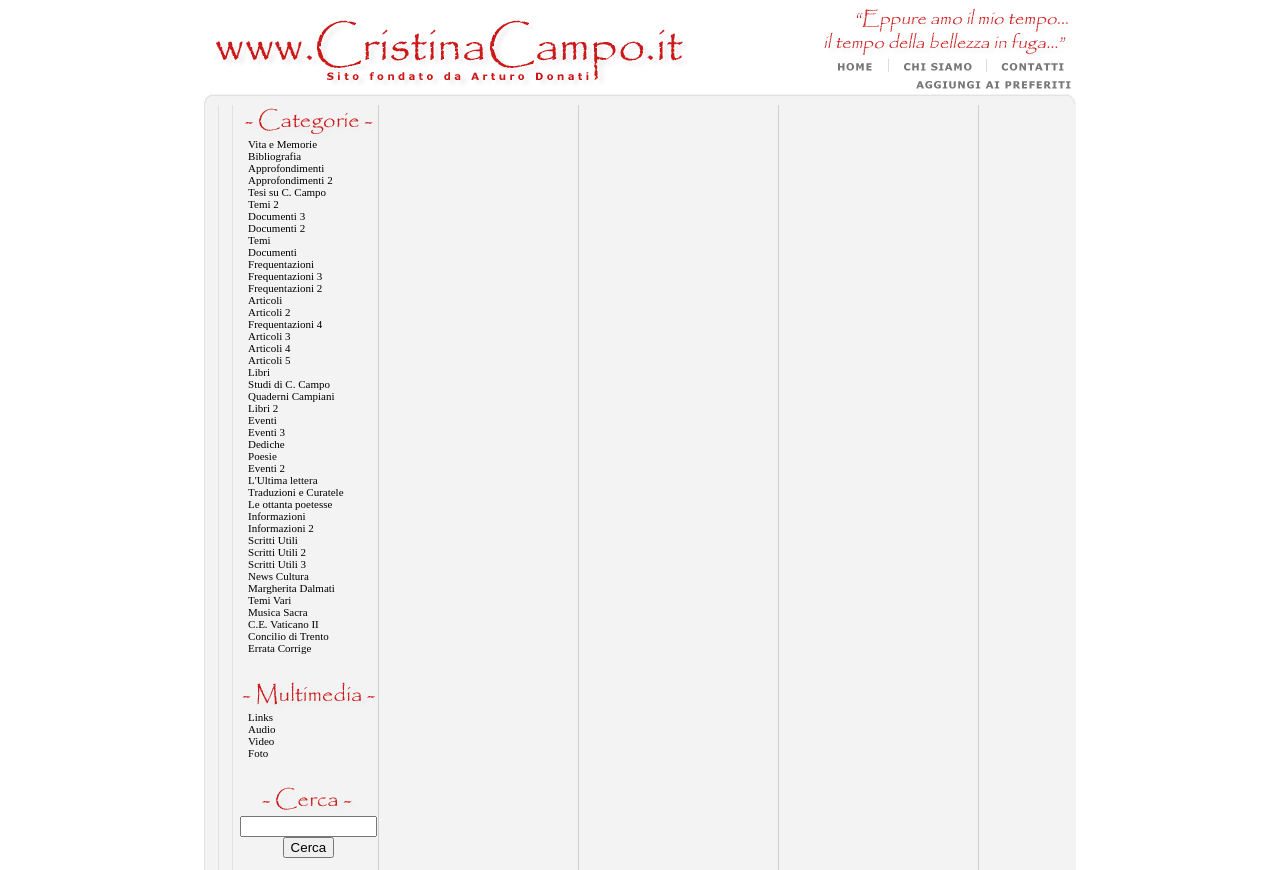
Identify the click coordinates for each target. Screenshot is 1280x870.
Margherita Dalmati (291, 588)
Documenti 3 (276, 216)
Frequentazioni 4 (285, 324)
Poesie (262, 456)
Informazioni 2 (281, 528)
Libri (259, 372)
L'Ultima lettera (282, 480)
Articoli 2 (269, 312)
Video (261, 741)
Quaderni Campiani (291, 396)
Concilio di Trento (288, 636)
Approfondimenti (286, 168)
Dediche (266, 444)
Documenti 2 (276, 228)
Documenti (272, 252)
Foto (258, 753)
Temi (259, 240)
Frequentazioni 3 (285, 276)
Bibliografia (274, 156)
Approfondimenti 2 (290, 180)
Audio (262, 729)
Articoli (265, 300)
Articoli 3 (269, 336)
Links (260, 717)
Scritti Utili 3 (277, 564)
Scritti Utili (273, 540)
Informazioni (276, 516)
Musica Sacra (278, 612)
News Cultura (278, 576)
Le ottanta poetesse (290, 504)
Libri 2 (263, 408)
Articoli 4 (269, 348)
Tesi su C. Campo (287, 192)
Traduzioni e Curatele (296, 492)
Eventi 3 (266, 432)
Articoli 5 (269, 360)
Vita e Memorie (282, 144)
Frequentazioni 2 (285, 288)
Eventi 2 (266, 468)
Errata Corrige (279, 648)
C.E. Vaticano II (283, 624)
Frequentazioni (281, 264)
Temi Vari (269, 600)
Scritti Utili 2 (277, 552)
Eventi (262, 420)
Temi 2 (263, 204)
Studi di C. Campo (289, 384)
